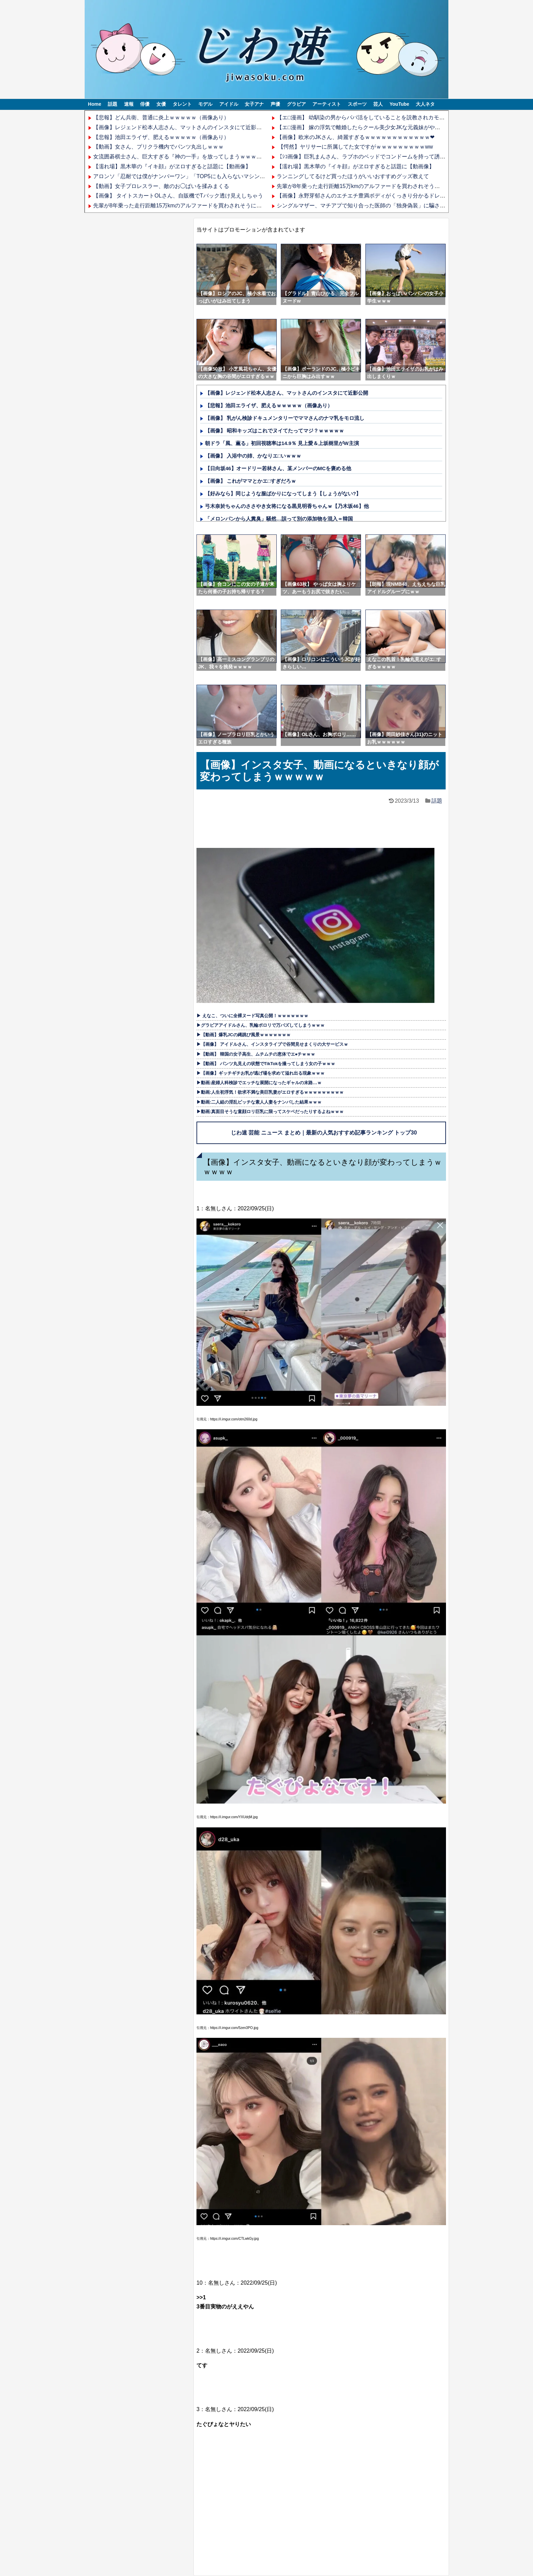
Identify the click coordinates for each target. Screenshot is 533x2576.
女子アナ (254, 104)
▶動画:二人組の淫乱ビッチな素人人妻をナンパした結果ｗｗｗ (259, 1102)
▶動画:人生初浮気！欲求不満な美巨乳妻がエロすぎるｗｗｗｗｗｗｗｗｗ (270, 1092)
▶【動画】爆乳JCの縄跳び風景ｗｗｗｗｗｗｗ (243, 1034)
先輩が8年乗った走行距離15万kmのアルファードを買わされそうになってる (185, 205)
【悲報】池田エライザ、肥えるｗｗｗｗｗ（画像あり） (161, 137)
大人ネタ (425, 104)
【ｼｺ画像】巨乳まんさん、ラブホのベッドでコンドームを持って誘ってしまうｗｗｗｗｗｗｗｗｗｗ (399, 156)
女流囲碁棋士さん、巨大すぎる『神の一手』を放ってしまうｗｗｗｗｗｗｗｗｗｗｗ (196, 156)
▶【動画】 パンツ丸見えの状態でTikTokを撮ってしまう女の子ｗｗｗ (265, 1063)
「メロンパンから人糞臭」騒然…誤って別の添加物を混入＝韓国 (279, 519)
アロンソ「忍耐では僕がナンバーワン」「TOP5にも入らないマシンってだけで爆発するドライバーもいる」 (225, 176)
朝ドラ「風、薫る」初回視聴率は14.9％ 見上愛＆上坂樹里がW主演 (282, 443)
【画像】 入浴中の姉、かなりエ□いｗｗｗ (253, 456)
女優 (161, 104)
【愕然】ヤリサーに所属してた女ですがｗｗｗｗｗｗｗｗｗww (355, 147)
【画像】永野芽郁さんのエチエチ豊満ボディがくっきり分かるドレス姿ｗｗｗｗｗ (377, 196)
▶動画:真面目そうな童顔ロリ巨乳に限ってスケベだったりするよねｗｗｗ (270, 1111)
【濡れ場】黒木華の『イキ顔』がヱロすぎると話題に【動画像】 (172, 166)
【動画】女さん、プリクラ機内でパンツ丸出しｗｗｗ (158, 147)
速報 (129, 104)
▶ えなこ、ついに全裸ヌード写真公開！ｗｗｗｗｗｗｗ (252, 1015)
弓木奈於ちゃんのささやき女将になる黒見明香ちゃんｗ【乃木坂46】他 (287, 506)
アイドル (228, 104)
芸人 (378, 104)
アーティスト (326, 104)
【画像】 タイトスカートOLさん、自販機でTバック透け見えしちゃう (178, 196)
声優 (275, 104)
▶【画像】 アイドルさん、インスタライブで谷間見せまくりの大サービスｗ (272, 1044)
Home (94, 104)
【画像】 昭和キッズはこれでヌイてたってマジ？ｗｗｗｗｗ (274, 430)
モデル (205, 104)
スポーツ (357, 104)
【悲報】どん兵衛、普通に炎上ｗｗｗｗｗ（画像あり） (161, 117)
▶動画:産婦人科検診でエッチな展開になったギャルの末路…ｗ (259, 1082)
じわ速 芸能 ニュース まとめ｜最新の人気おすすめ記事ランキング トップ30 (324, 1133)
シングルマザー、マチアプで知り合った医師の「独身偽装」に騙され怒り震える (374, 205)
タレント (182, 104)
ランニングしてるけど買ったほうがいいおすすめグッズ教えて (353, 176)
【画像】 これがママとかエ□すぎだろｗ (250, 481)
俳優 (145, 104)
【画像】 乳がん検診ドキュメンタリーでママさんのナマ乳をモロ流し (284, 418)
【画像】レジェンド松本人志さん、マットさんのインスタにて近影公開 (180, 127)
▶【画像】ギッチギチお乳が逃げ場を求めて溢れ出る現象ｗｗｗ (260, 1073)
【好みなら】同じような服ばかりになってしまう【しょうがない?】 (283, 493)
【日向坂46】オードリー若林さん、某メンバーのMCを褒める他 (278, 468)
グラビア (296, 104)
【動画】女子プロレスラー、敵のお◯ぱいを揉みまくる (161, 186)
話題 (112, 104)
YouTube (399, 104)
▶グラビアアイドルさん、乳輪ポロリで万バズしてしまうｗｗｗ (260, 1025)
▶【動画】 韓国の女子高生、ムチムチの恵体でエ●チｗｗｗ (255, 1054)
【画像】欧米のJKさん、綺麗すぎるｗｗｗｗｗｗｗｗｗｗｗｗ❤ (355, 137)
